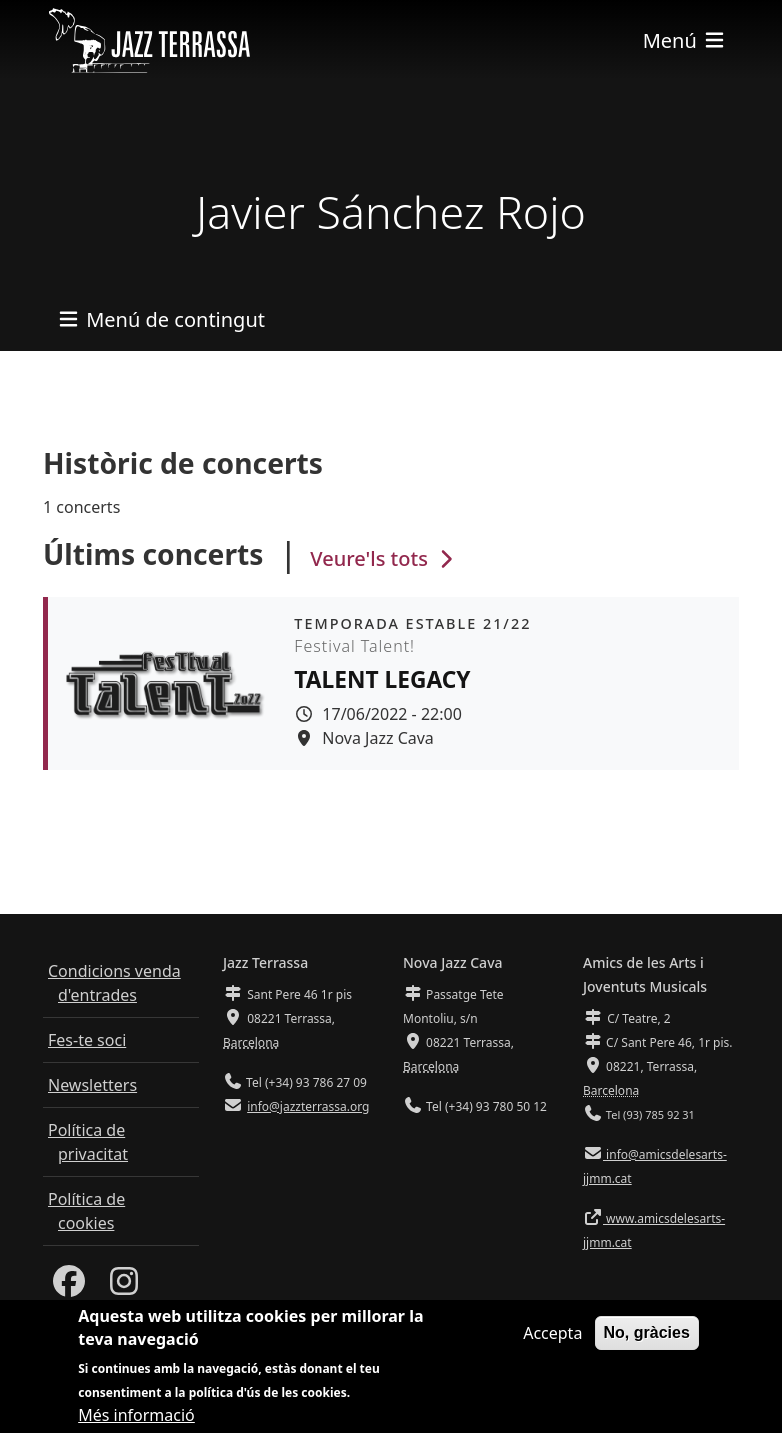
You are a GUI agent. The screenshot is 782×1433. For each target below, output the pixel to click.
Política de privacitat (88, 1142)
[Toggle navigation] (685, 40)
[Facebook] (69, 1287)
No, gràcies (647, 1332)
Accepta (552, 1333)
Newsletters (92, 1085)
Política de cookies (86, 1211)
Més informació (136, 1415)
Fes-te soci (87, 1040)
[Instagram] (124, 1287)
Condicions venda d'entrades (114, 983)
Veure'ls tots (384, 558)
